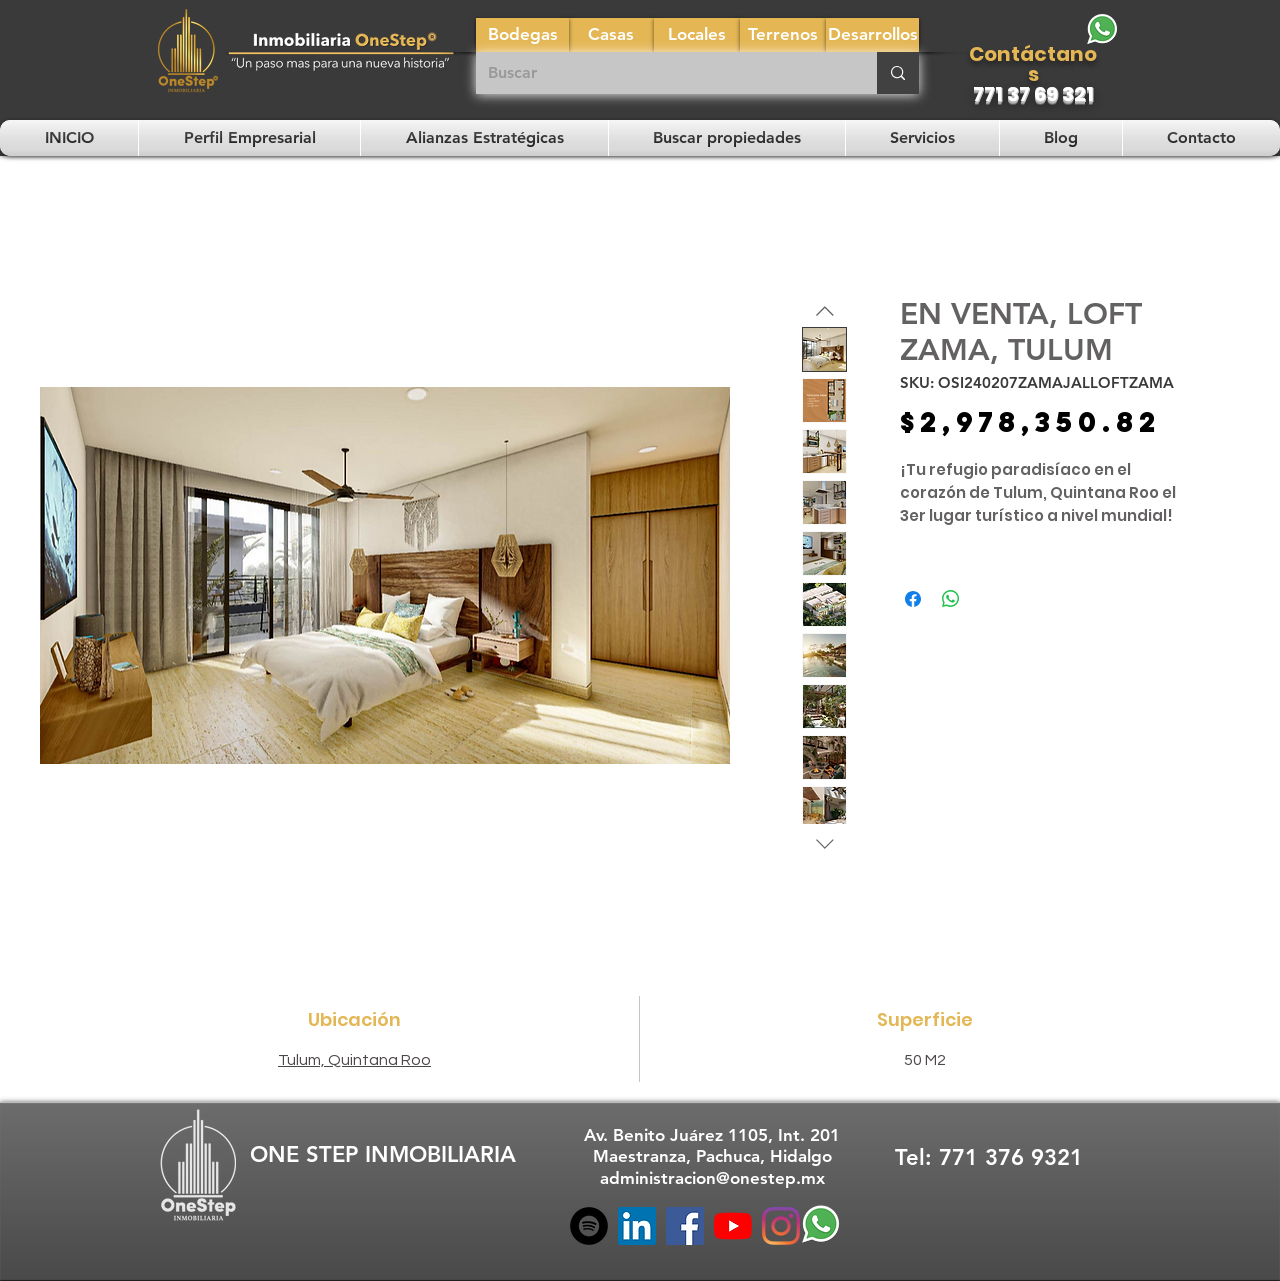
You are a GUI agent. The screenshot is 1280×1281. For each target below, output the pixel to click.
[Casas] (611, 35)
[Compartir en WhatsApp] (951, 599)
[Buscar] (661, 73)
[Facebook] (685, 1226)
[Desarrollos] (872, 35)
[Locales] (697, 35)
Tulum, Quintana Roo (354, 1060)
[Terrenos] (783, 35)
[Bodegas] (522, 35)
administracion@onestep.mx (712, 1178)
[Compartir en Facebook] (913, 599)
